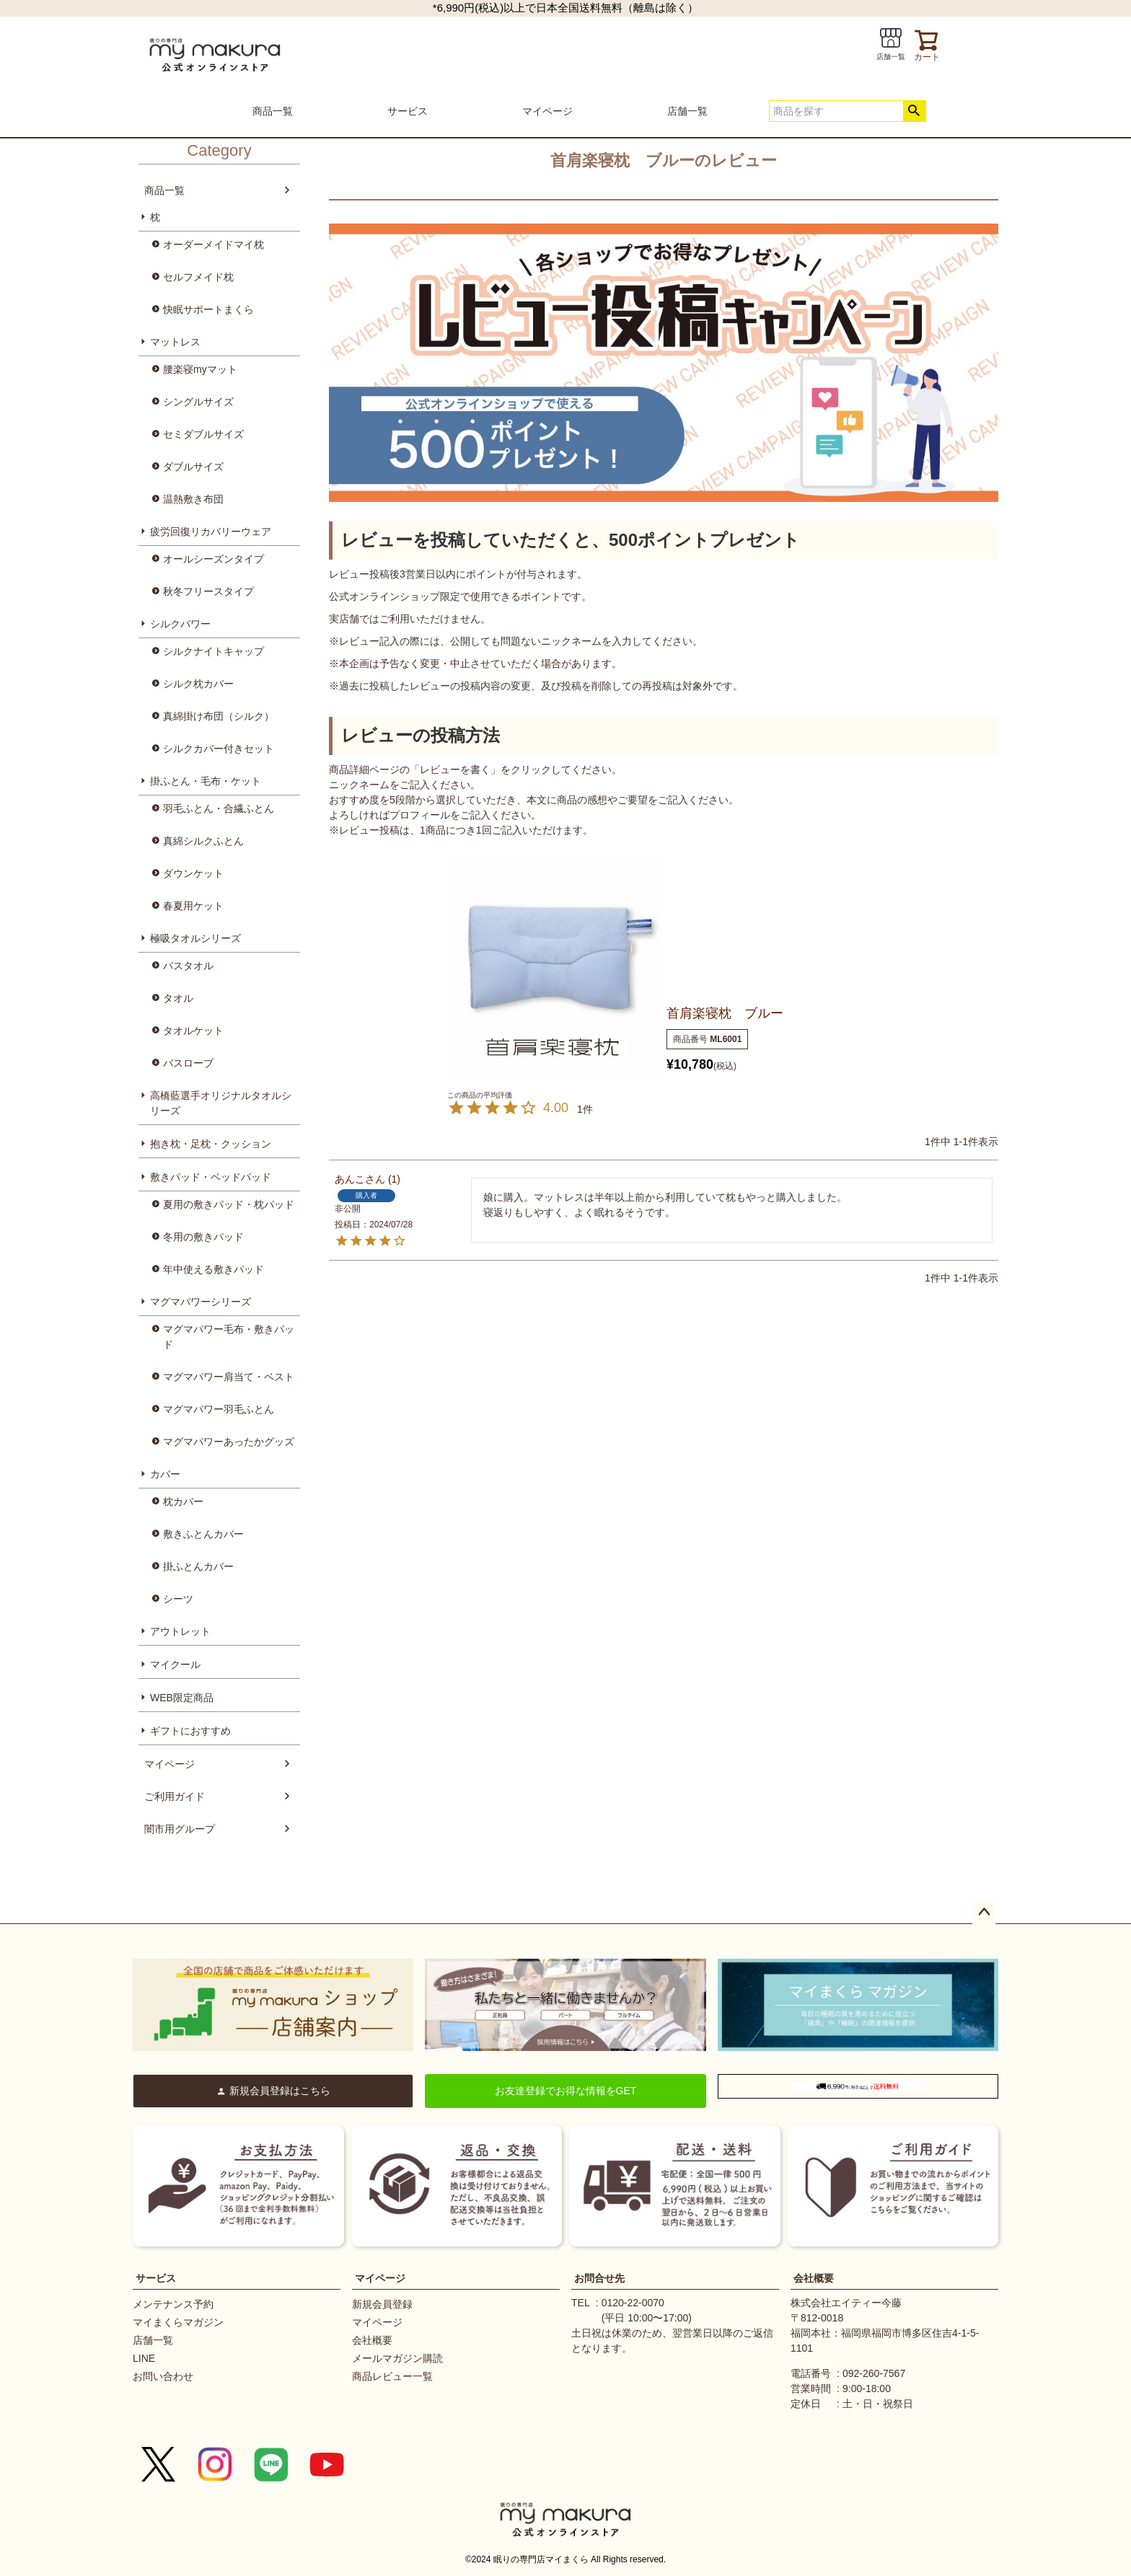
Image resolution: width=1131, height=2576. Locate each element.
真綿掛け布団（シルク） (218, 716)
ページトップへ (983, 1912)
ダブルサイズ (193, 466)
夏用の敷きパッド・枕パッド (228, 1204)
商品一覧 (272, 111)
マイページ (547, 111)
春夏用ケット (193, 906)
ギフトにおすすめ (190, 1731)
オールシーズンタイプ (213, 559)
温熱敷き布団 (193, 499)
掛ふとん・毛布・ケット (205, 781)
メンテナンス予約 (173, 2304)
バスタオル (188, 965)
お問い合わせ (163, 2376)
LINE (144, 2358)
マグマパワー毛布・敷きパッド (228, 1336)
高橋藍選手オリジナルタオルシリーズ (220, 1103)
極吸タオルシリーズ (195, 938)
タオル (178, 998)
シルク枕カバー (198, 683)
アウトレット (180, 1631)
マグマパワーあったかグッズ (228, 1441)
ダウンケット (193, 873)
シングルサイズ (198, 401)
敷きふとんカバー (203, 1534)
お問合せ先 (599, 2278)
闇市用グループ (179, 1829)
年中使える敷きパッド (213, 1269)
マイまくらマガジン (178, 2322)
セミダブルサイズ (203, 434)
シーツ (178, 1599)
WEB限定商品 (182, 1697)
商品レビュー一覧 (392, 2376)
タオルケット (193, 1030)
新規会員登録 (382, 2304)
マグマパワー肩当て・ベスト (228, 1376)
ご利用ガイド (174, 1796)
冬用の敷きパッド (203, 1237)
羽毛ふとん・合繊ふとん (218, 808)
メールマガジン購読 (397, 2358)
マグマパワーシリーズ (200, 1301)
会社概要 (372, 2340)
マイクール (175, 1664)
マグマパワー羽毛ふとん (218, 1409)
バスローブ (188, 1063)
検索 (914, 111)
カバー (165, 1474)
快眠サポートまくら (208, 309)
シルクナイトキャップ (213, 651)
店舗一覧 (687, 111)
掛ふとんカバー (198, 1566)
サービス (407, 111)
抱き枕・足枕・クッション (210, 1144)
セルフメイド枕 (198, 277)
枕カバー (183, 1501)
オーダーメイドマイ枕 (213, 244)
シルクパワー (180, 624)
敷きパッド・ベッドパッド (210, 1177)
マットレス (175, 342)
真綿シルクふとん (203, 841)
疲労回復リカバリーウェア (210, 531)
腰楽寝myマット (200, 369)
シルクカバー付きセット (218, 748)
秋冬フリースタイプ (208, 591)
